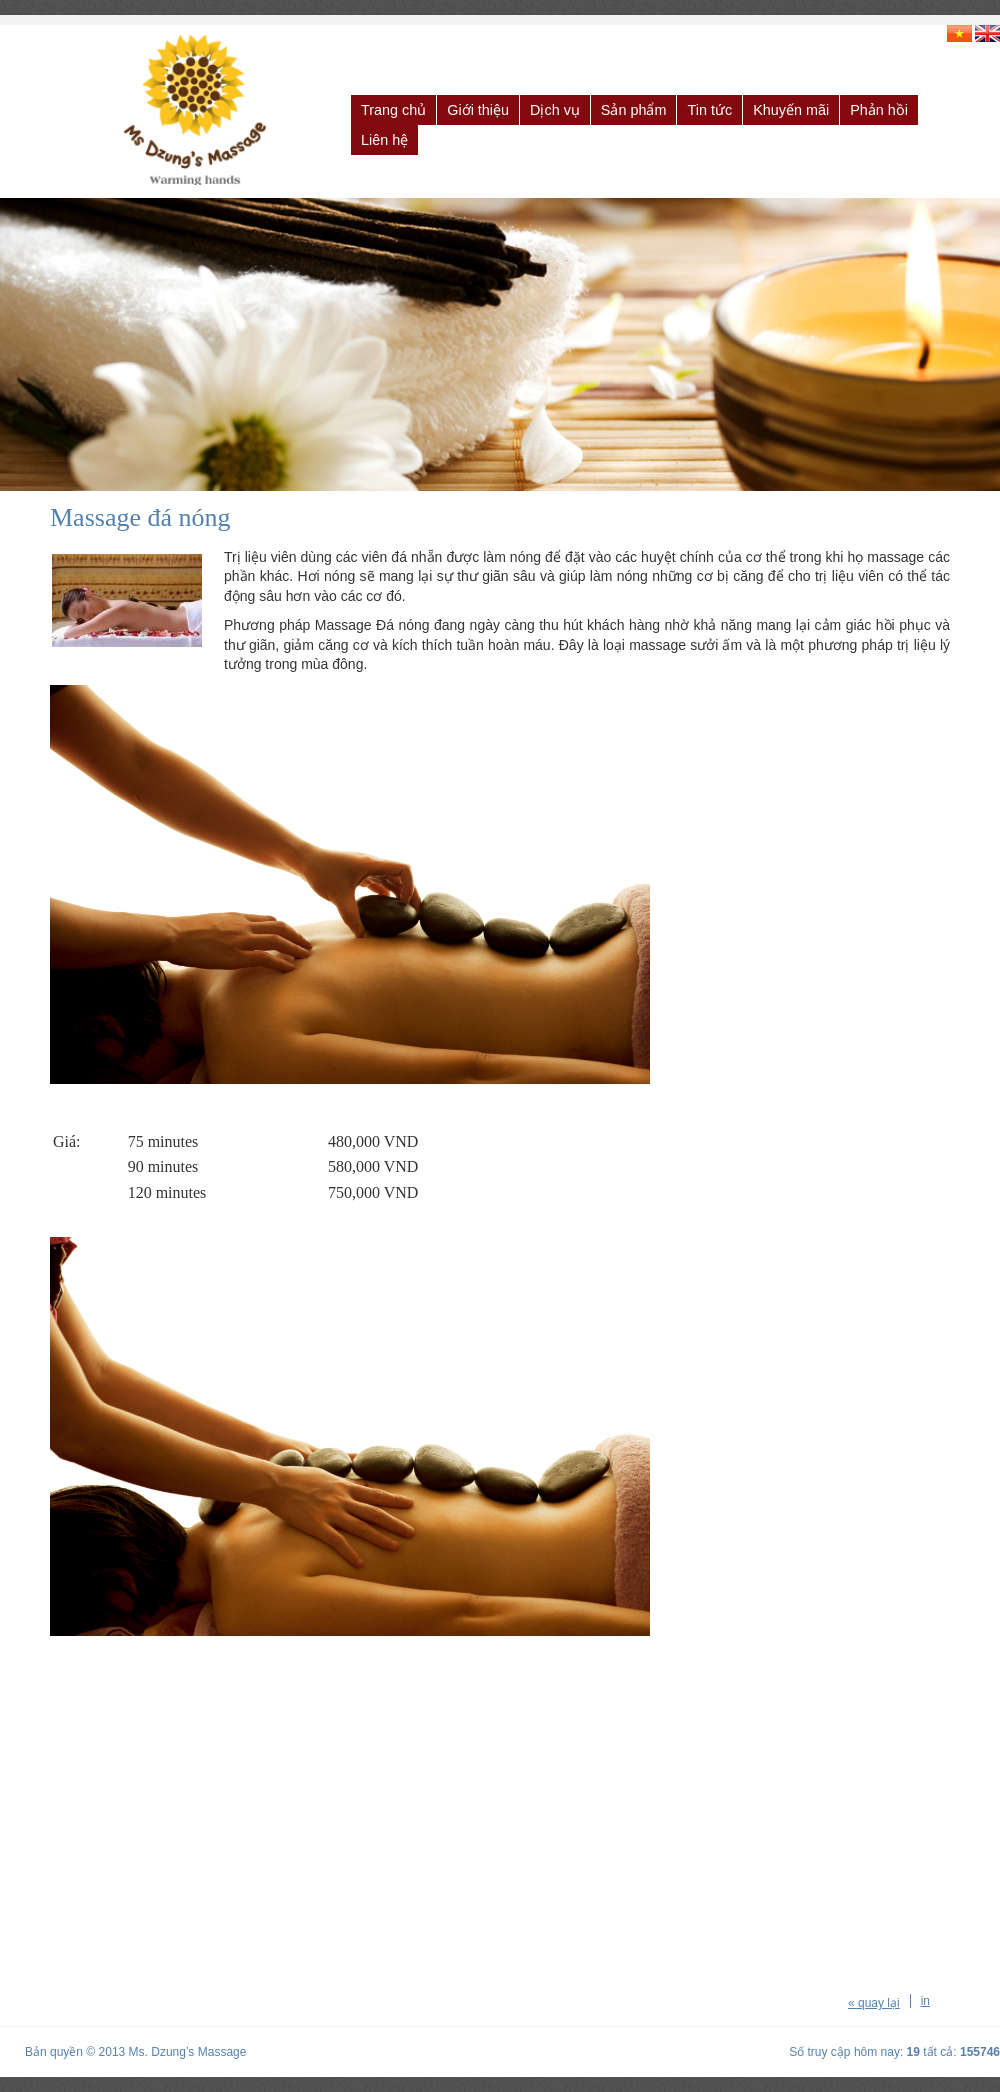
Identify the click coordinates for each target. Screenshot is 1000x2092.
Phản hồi (879, 110)
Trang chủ (393, 110)
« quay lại (874, 2003)
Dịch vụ (555, 110)
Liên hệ (384, 140)
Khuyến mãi (791, 110)
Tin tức (709, 110)
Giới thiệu (478, 110)
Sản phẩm (634, 110)
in (925, 2001)
